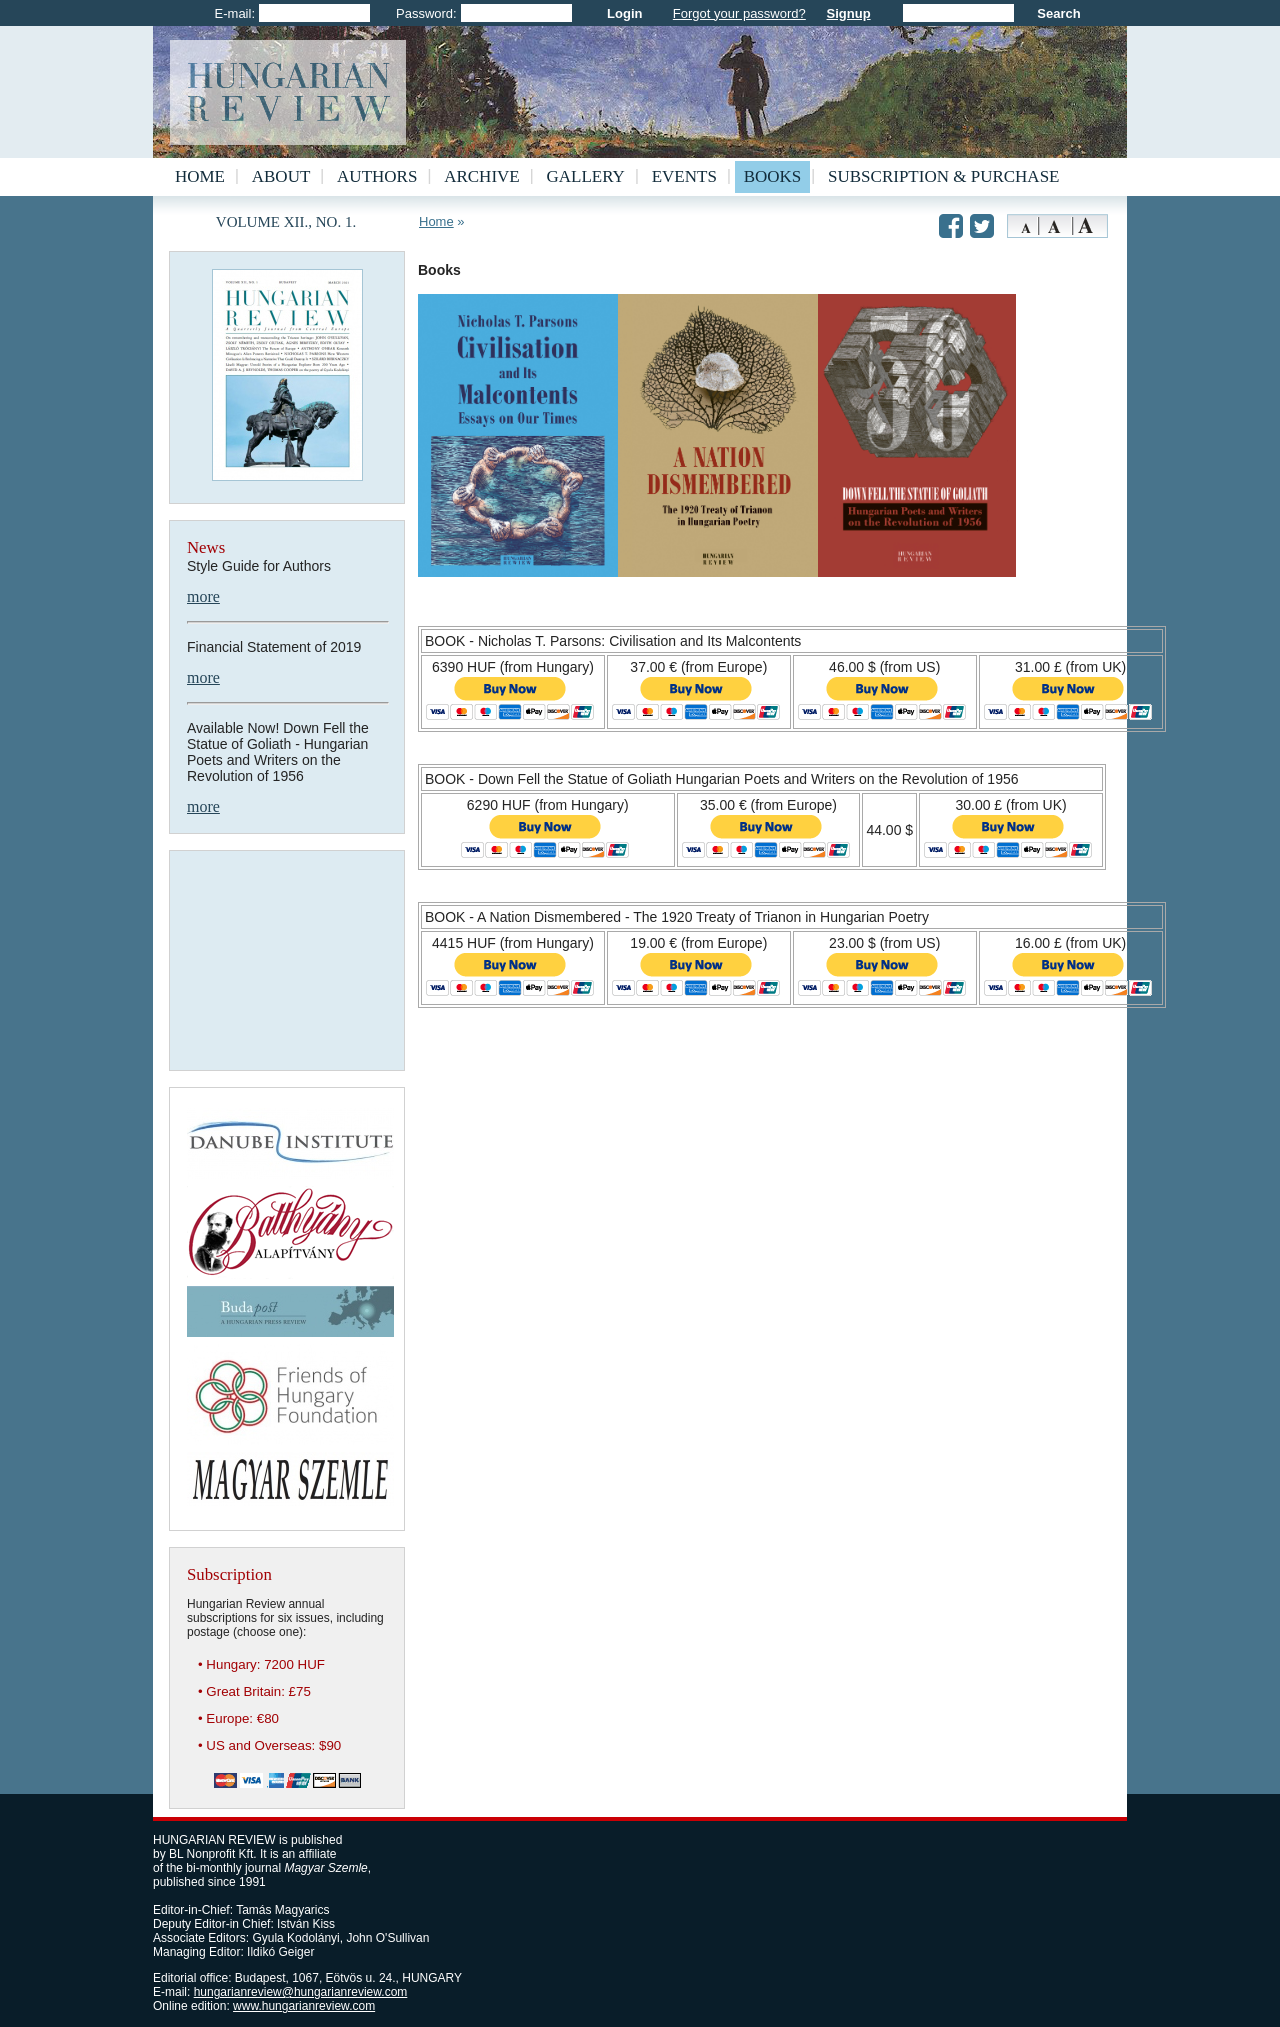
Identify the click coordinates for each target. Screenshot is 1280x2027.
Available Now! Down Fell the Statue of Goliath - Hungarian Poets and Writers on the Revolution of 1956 (278, 752)
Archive (482, 176)
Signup (849, 13)
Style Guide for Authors (259, 566)
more (203, 596)
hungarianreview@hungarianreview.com (301, 1992)
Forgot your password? (739, 13)
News (206, 547)
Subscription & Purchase (943, 176)
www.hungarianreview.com (304, 2006)
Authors (377, 176)
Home (200, 176)
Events (684, 176)
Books (773, 176)
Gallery (586, 176)
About (281, 176)
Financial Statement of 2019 (274, 647)
